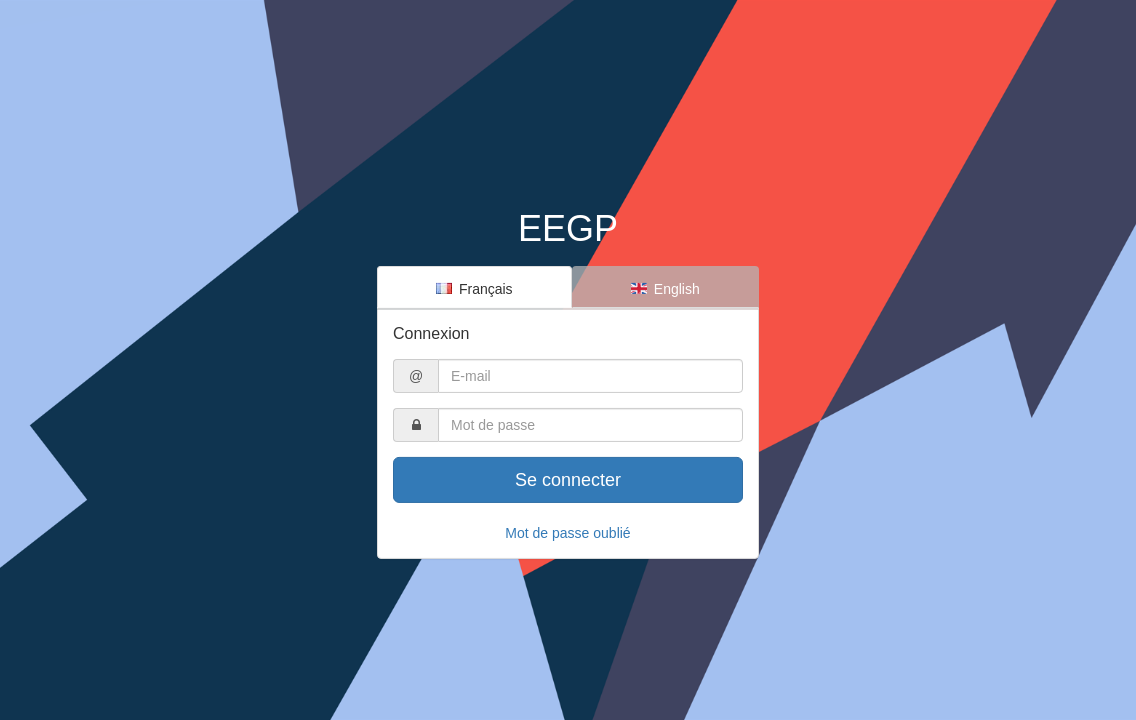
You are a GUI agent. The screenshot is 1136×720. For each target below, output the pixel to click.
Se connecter (568, 480)
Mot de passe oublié (567, 533)
